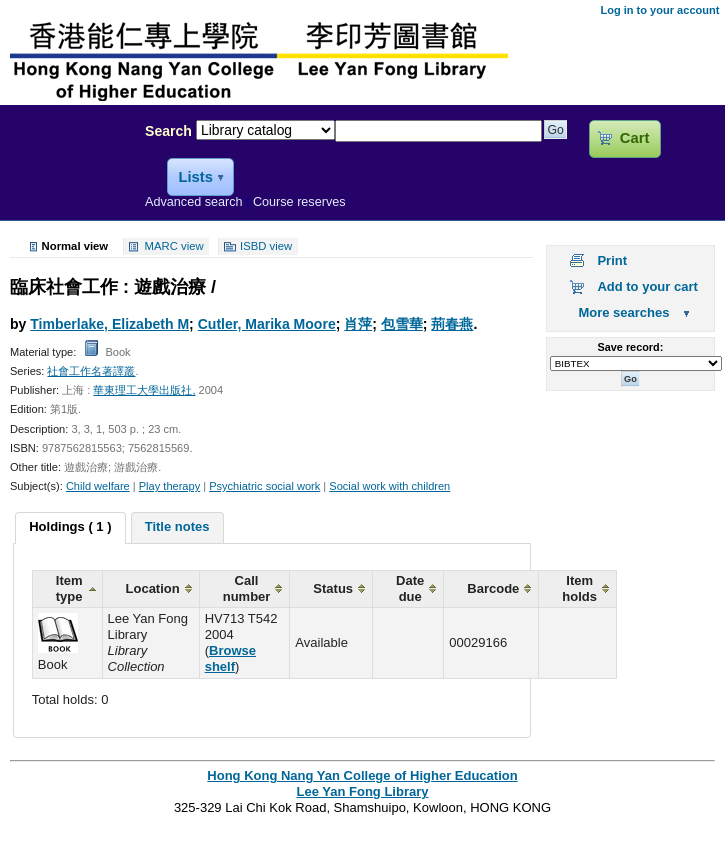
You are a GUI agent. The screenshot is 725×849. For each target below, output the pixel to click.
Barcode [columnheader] (493, 588)
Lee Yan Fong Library (67, 174)
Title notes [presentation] (177, 526)
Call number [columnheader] (247, 588)
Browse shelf (230, 658)
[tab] (70, 528)
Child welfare (98, 486)
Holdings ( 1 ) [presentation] (70, 526)
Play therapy (169, 486)
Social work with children (389, 486)
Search (168, 131)
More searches (623, 312)
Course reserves (299, 202)
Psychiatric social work (264, 486)
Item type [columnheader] (69, 588)
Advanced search (194, 202)
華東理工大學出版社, (144, 390)
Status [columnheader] (333, 588)
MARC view (174, 247)
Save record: (631, 347)
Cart (634, 138)
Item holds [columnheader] (579, 588)
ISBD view (266, 247)
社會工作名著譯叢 (91, 371)
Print (612, 260)
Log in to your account (659, 10)
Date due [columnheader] (410, 588)
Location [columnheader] (153, 588)
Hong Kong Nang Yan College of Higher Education (362, 775)
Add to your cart (647, 286)
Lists (195, 177)
